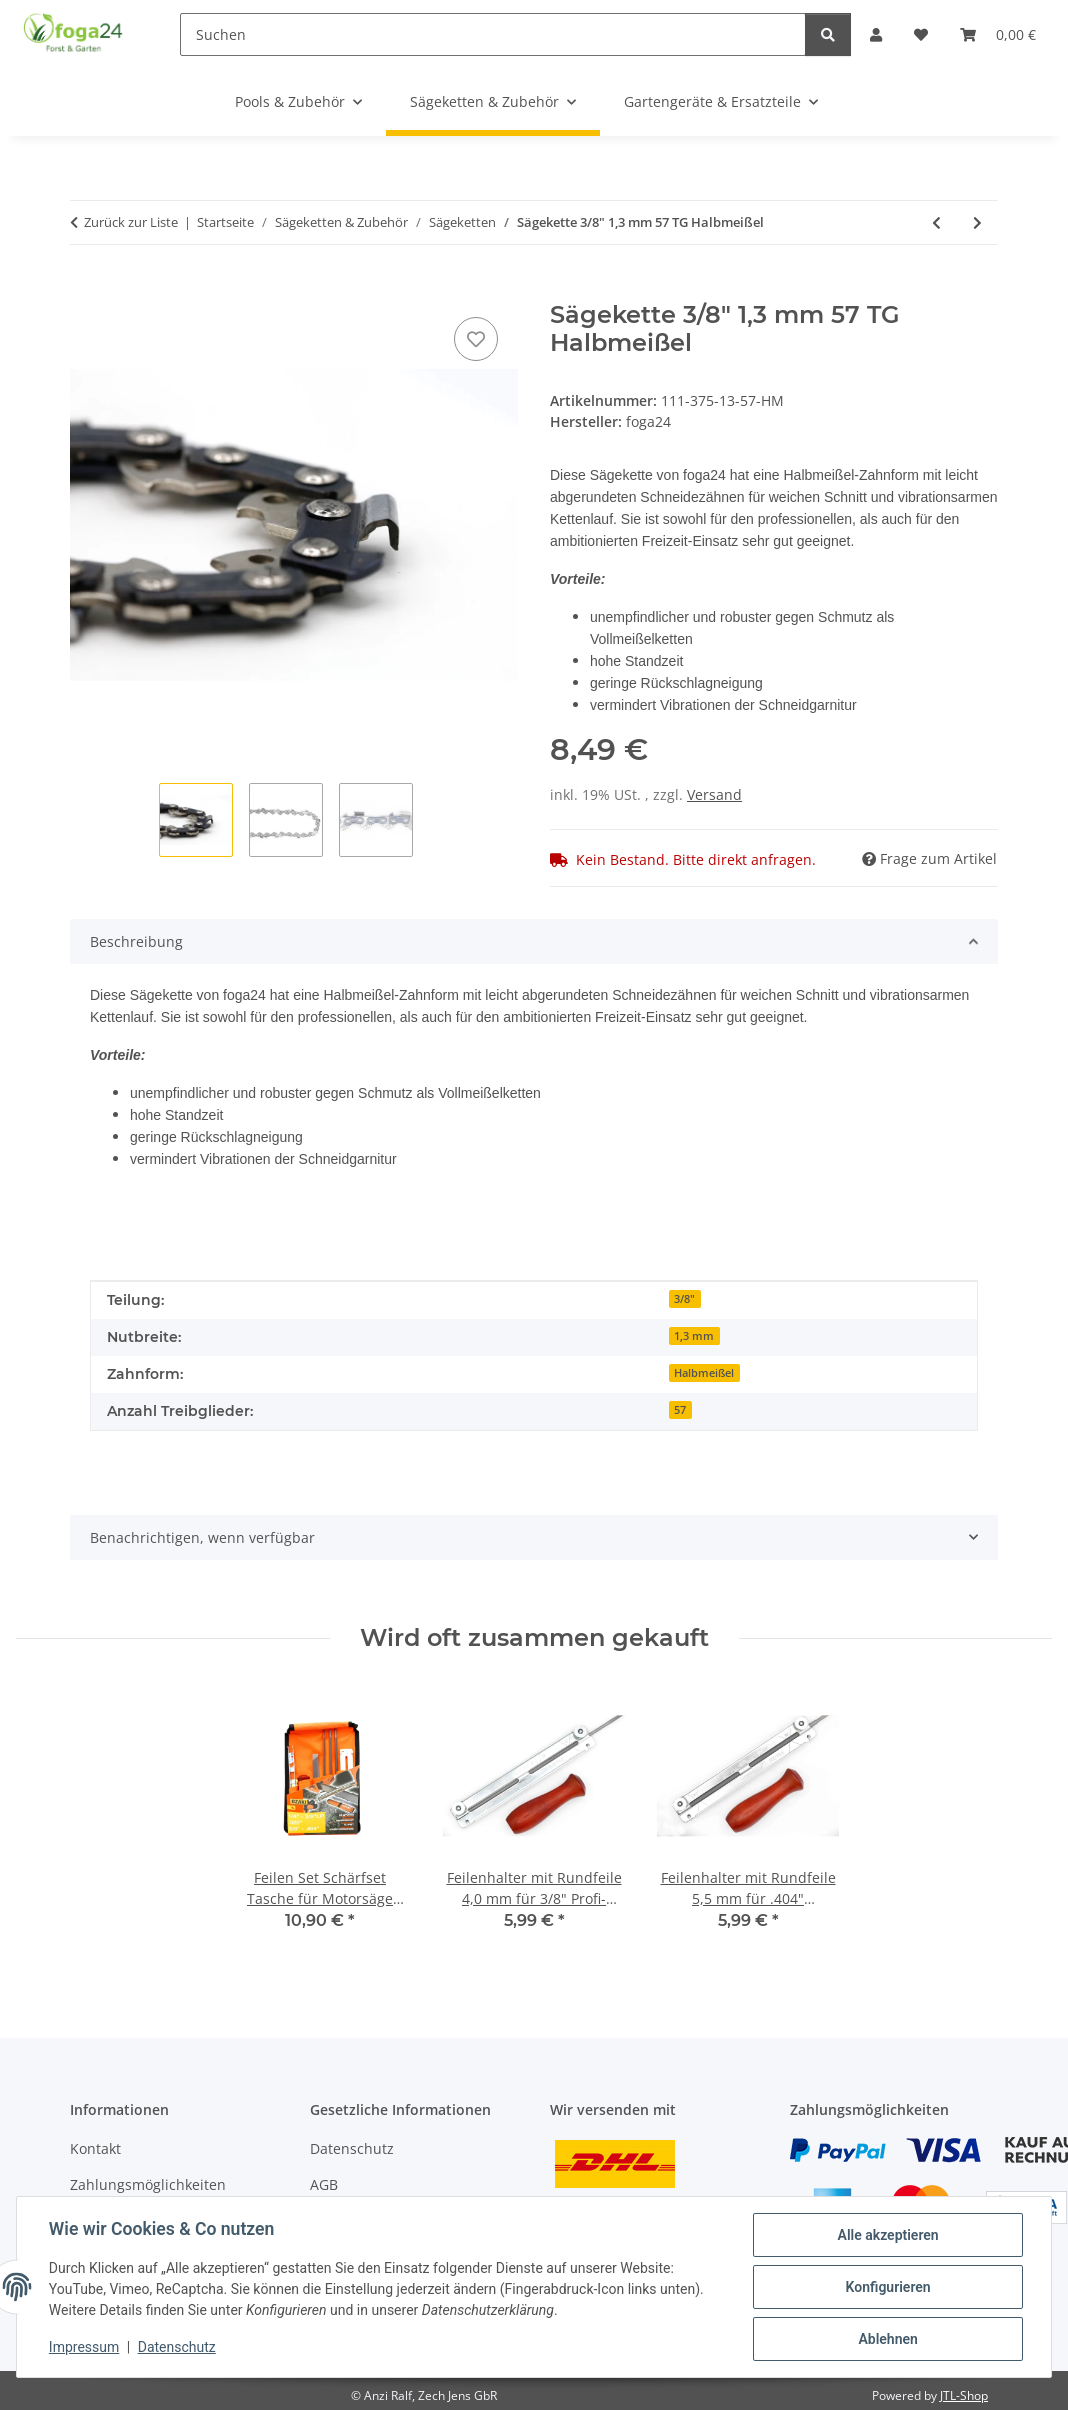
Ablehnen (887, 2339)
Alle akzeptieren (887, 2235)
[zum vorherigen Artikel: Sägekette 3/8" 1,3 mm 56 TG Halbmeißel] (936, 222)
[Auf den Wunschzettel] (476, 339)
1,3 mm (694, 1336)
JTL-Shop (964, 2395)
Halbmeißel (704, 1373)
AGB (324, 2184)
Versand (714, 794)
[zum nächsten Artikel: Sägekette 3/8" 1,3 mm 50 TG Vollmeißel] (977, 222)
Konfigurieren (887, 2287)
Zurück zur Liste (131, 222)
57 (680, 1410)
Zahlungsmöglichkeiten (148, 2184)
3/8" (684, 1299)
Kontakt (95, 2148)
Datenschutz (177, 2348)
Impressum (84, 2348)
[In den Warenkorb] (86, 290)
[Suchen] (493, 34)
